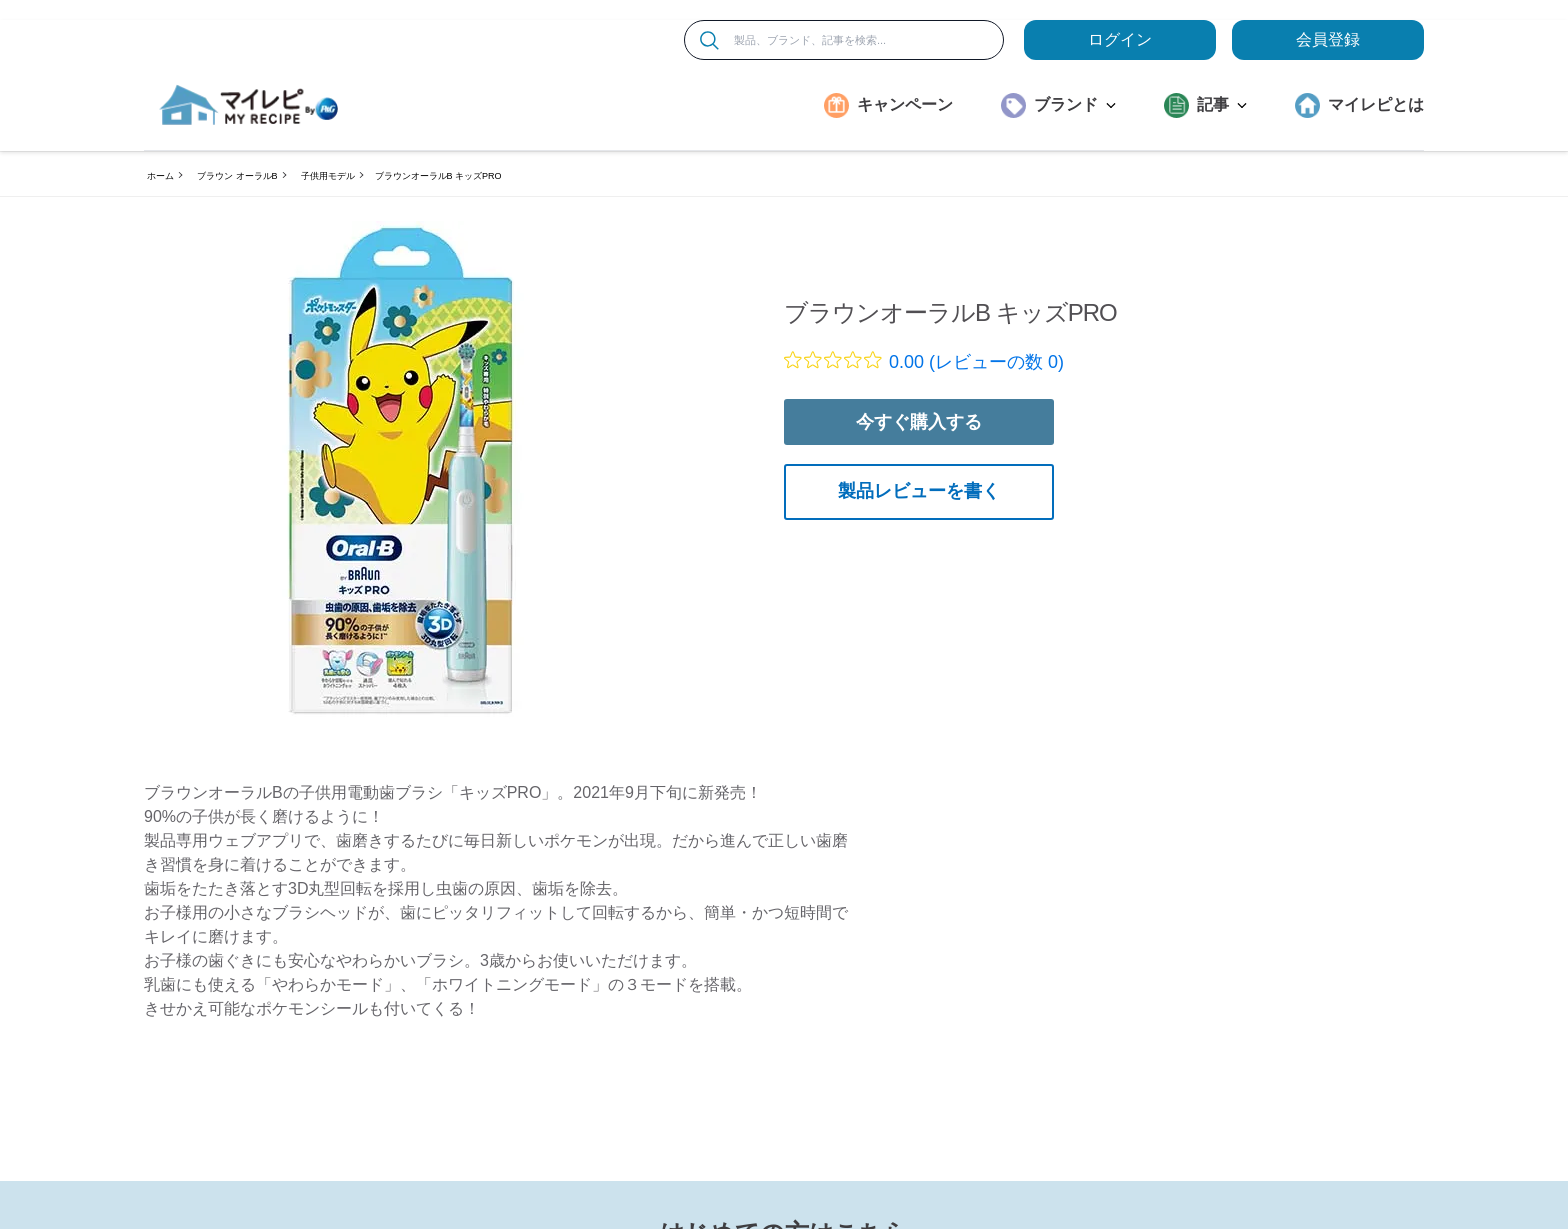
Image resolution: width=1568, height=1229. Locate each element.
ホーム (160, 176)
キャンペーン (905, 104)
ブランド (1075, 104)
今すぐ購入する (919, 422)
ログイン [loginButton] (1120, 39)
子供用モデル (328, 176)
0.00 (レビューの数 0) (976, 362)
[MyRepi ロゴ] (249, 105)
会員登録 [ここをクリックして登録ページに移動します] (1328, 39)
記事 (1222, 104)
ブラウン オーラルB (237, 176)
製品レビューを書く (919, 491)
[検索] (709, 40)
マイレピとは (1376, 104)
